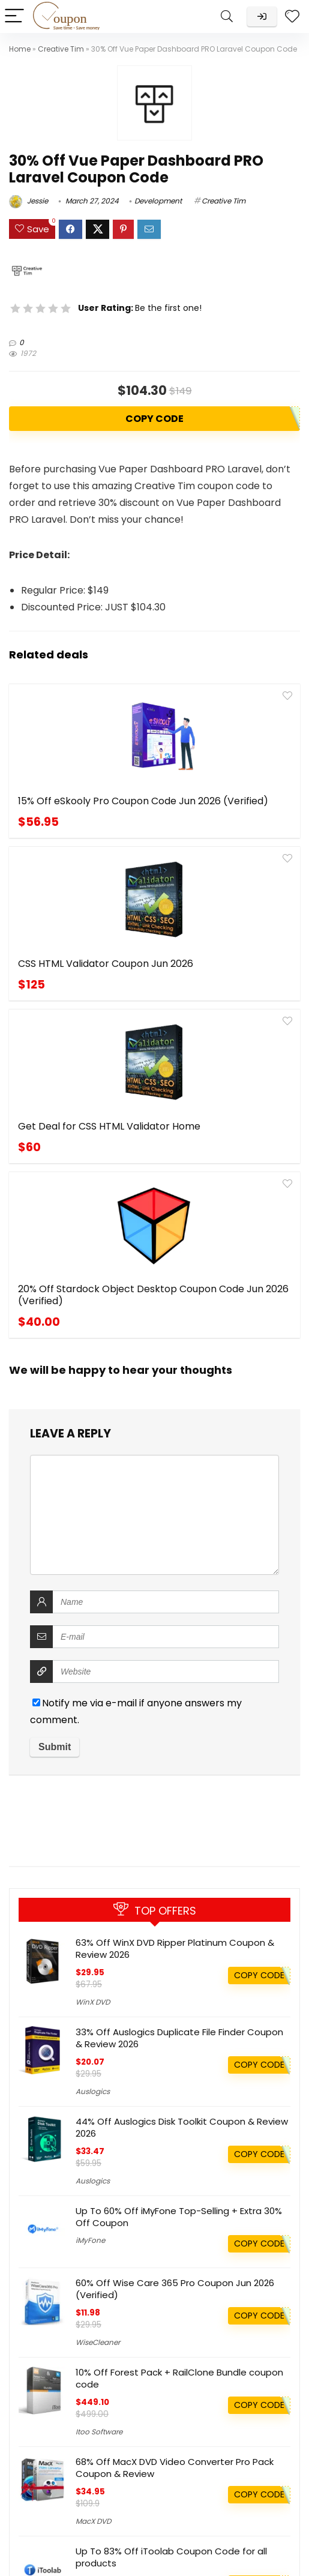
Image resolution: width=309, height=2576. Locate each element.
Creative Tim (61, 49)
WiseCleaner (98, 2342)
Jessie (28, 201)
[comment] (154, 1227)
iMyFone (90, 2240)
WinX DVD (93, 2002)
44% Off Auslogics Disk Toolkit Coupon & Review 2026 (182, 2127)
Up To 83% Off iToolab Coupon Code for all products (171, 2557)
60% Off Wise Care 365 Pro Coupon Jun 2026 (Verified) (175, 2289)
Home (20, 49)
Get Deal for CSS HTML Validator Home (75, 994)
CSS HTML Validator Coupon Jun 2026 (213, 807)
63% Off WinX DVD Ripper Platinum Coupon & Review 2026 (175, 1948)
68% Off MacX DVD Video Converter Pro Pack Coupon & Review (175, 2467)
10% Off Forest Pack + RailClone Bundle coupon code (179, 2378)
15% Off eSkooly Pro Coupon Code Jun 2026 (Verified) (76, 813)
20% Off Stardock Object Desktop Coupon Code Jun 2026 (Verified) (226, 1000)
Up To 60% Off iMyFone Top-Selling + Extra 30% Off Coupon (179, 2216)
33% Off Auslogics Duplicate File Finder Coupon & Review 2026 (179, 2038)
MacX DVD (93, 2521)
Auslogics (93, 2091)
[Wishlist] (292, 16)
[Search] (226, 16)
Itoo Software (99, 2432)
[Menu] (14, 16)
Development (158, 201)
